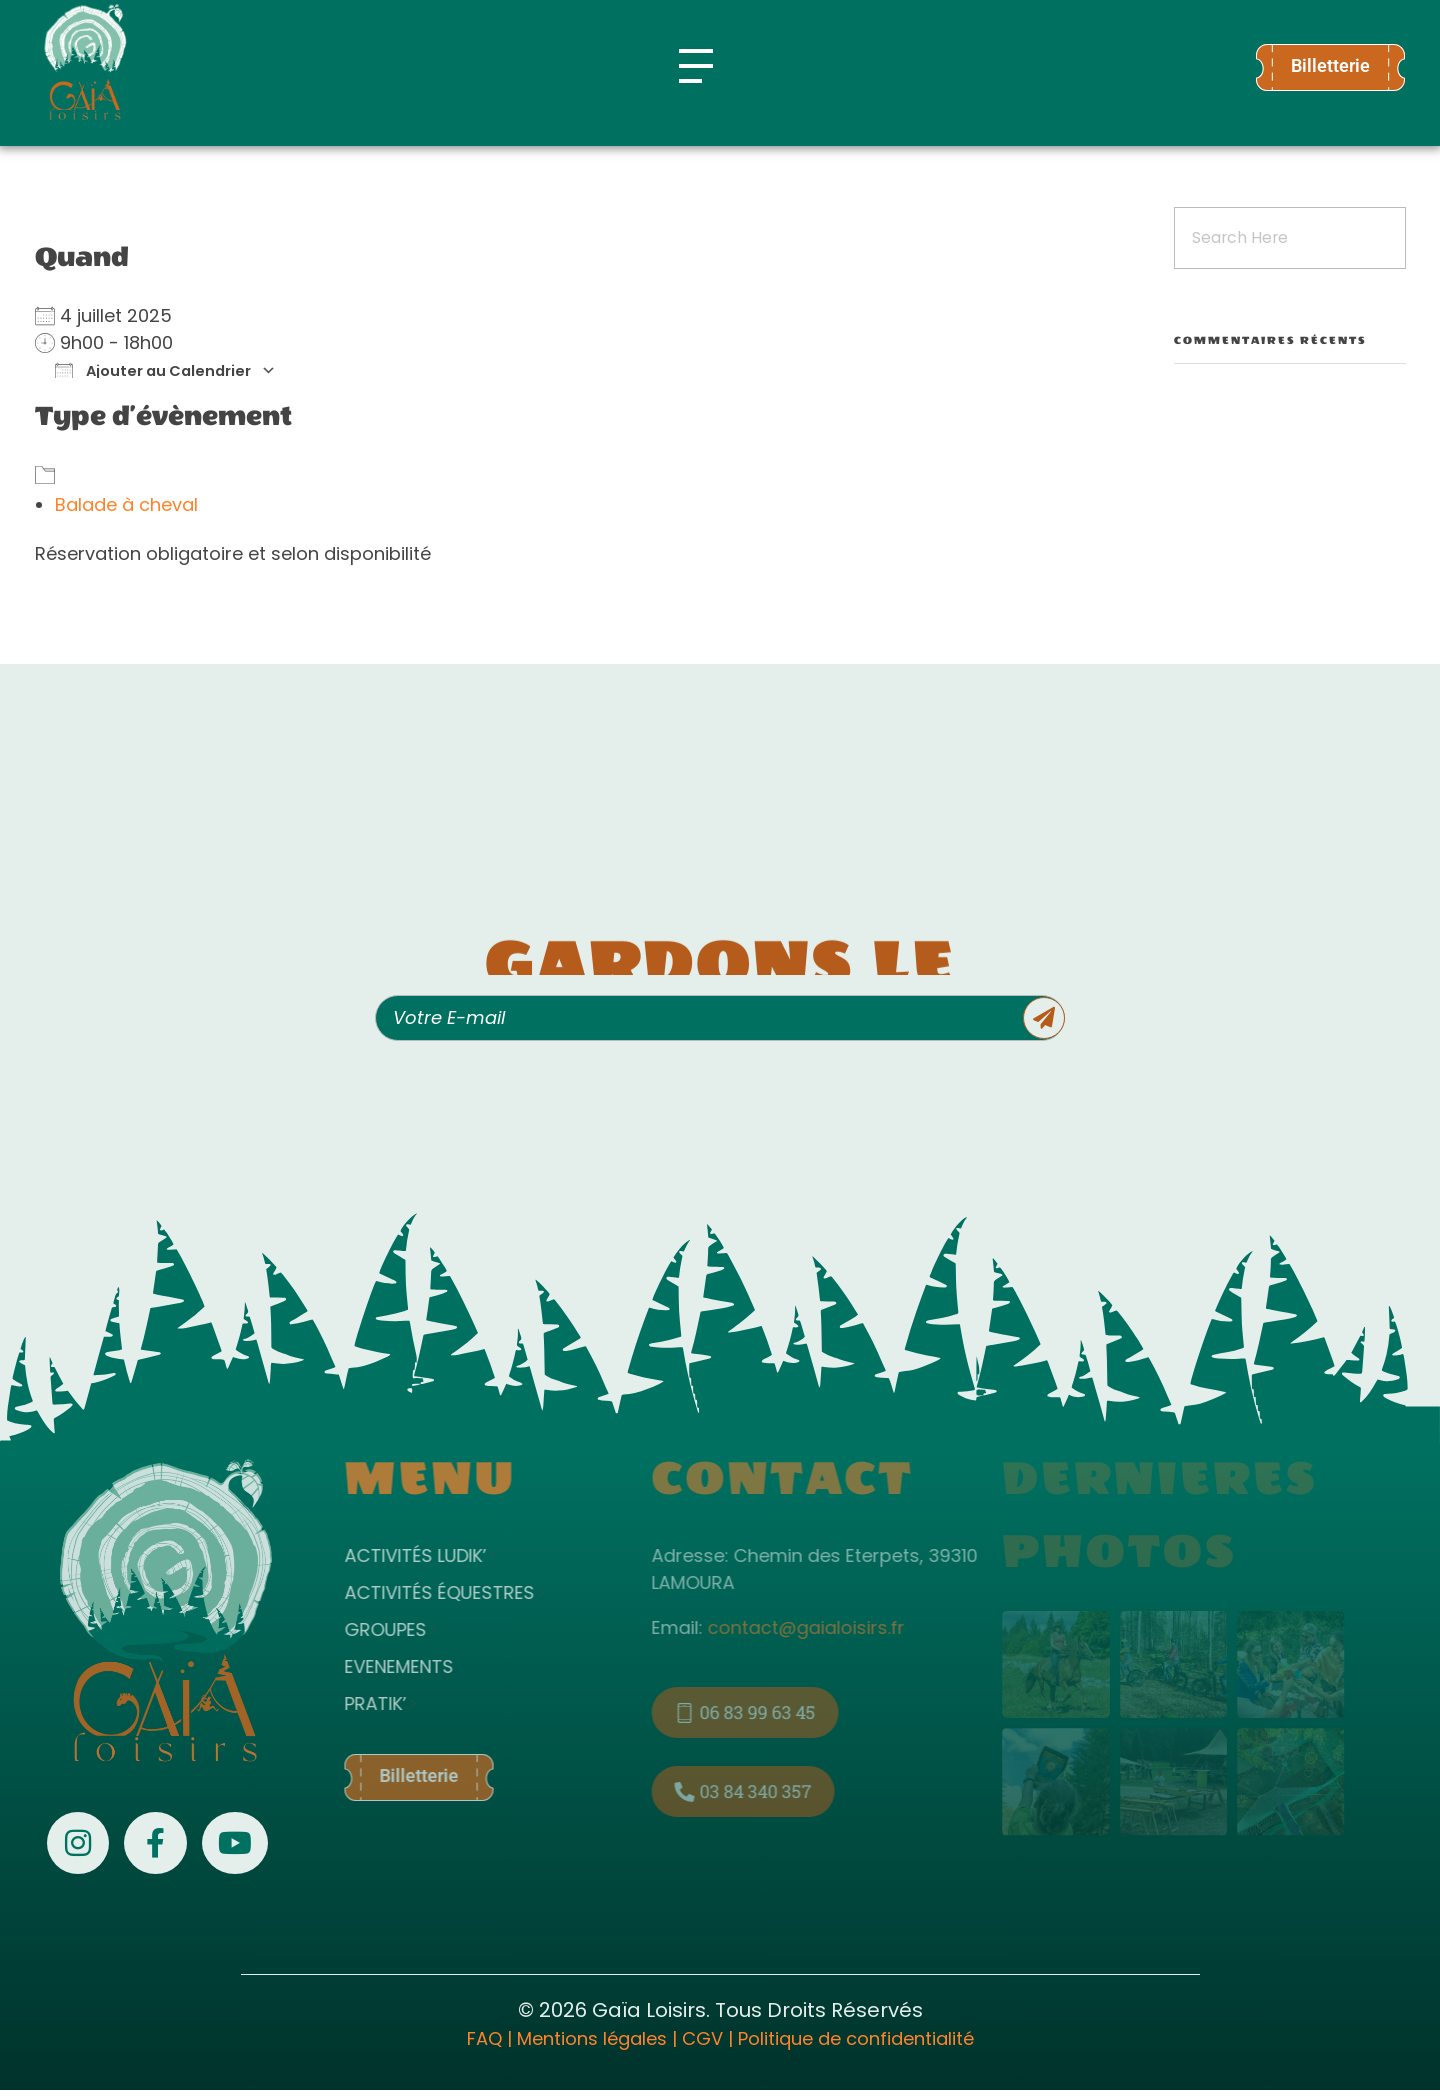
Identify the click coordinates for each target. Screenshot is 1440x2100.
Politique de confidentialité (856, 2038)
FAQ (484, 2038)
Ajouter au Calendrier (153, 370)
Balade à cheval (126, 504)
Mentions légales (592, 2038)
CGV (702, 2038)
